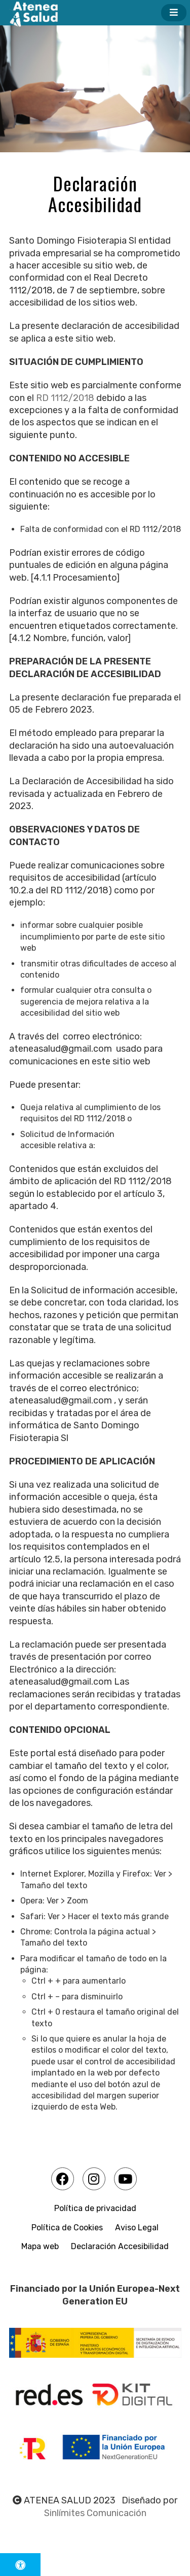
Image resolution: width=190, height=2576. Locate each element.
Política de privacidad (95, 2208)
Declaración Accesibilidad (120, 2246)
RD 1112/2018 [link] (65, 398)
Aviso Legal (137, 2227)
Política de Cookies (67, 2227)
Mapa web (40, 2246)
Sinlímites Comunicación (95, 2513)
